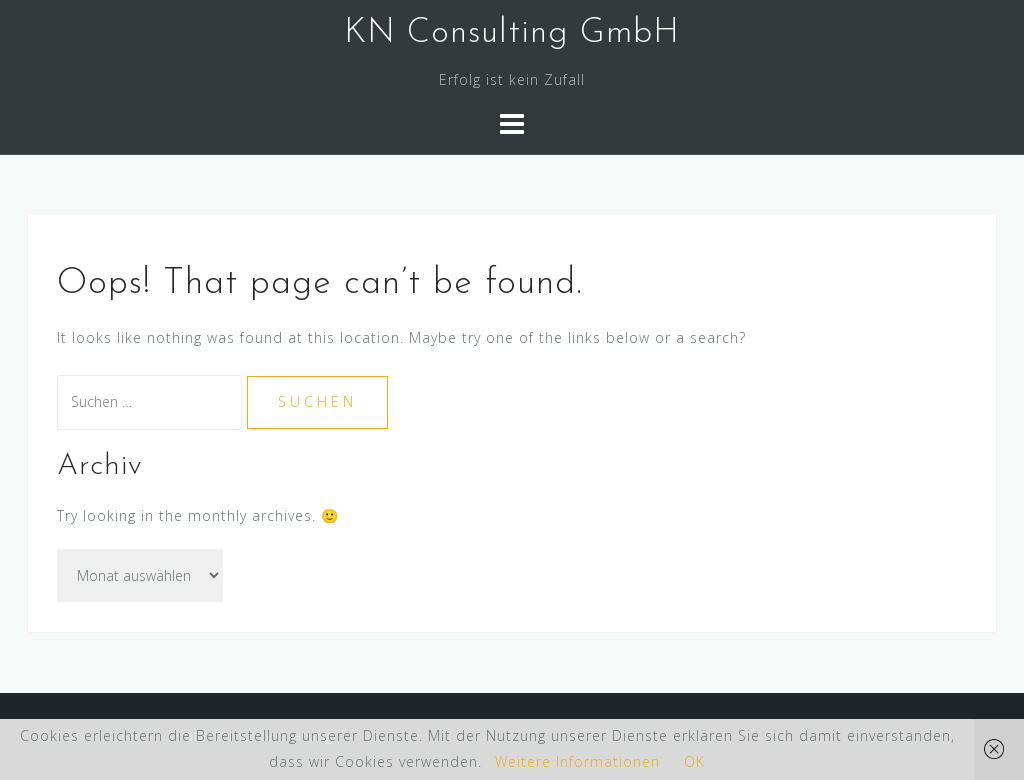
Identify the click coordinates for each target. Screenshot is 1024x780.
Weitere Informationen (577, 761)
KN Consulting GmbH (512, 33)
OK (694, 761)
